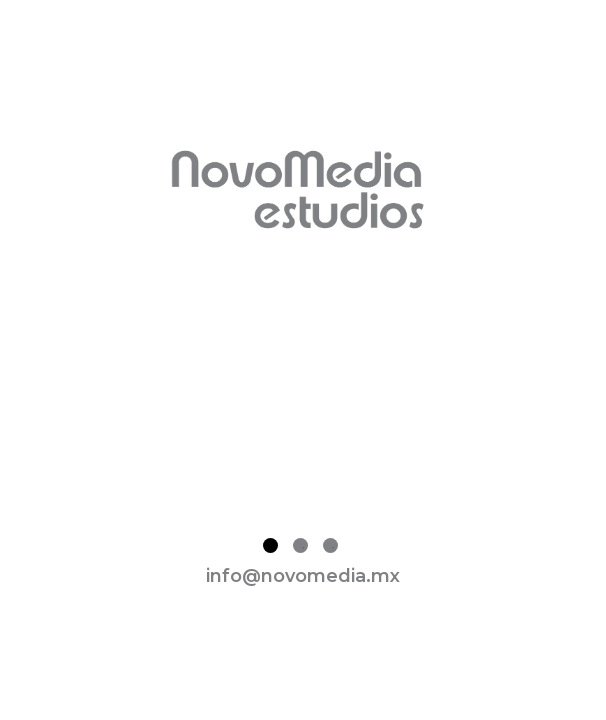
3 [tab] (330, 545)
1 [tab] (270, 545)
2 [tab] (300, 545)
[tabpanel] (303, 390)
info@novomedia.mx (303, 576)
